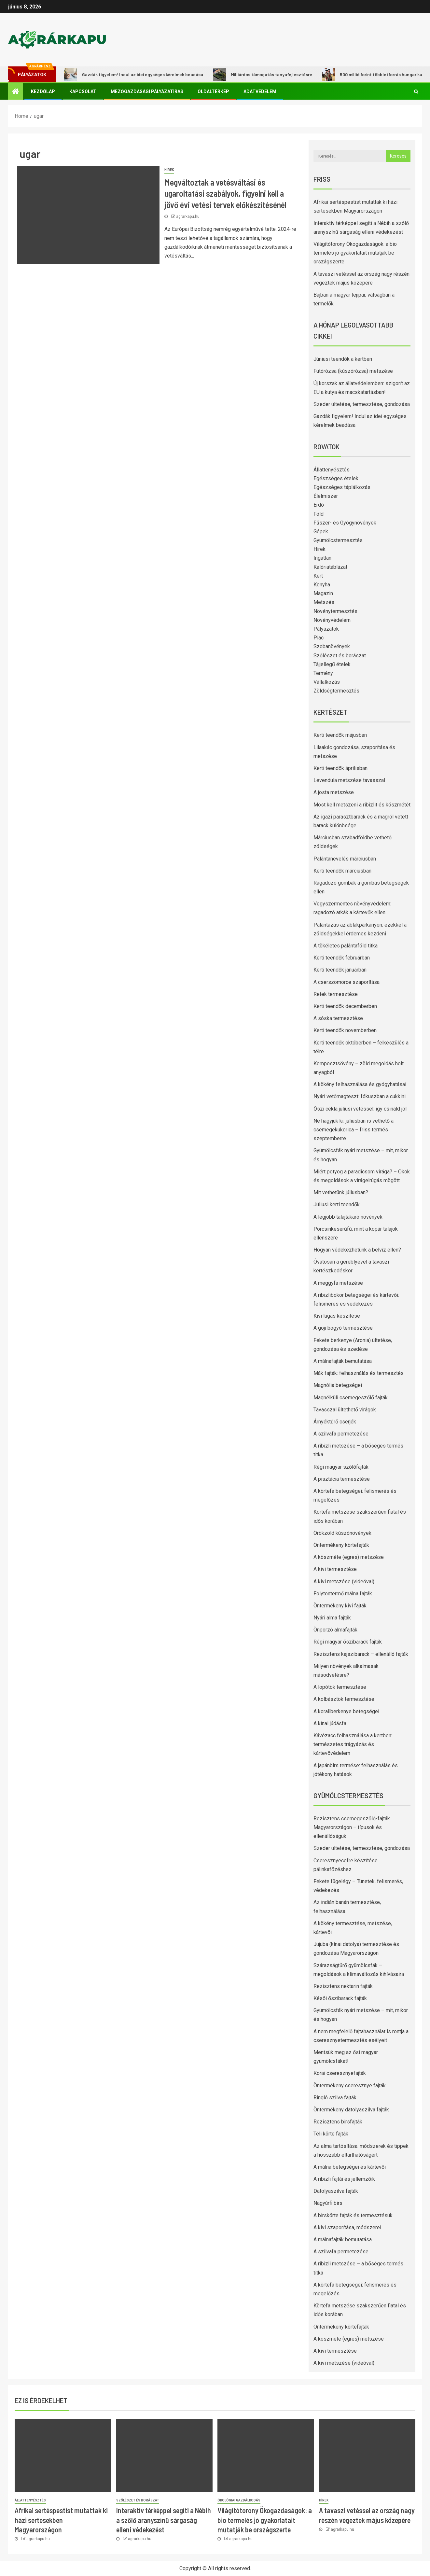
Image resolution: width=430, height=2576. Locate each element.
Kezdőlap (43, 91)
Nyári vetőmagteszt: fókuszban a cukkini (359, 1096)
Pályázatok (326, 629)
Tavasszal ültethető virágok (344, 1410)
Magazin (323, 593)
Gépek (320, 531)
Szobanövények (331, 646)
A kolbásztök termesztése (343, 1699)
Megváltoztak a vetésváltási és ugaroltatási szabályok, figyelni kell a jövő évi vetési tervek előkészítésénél (225, 193)
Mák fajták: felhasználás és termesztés (358, 1373)
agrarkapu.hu (188, 216)
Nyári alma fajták (332, 1618)
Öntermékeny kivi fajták (340, 1606)
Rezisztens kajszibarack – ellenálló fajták (360, 1654)
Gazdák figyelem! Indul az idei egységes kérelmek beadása (133, 74)
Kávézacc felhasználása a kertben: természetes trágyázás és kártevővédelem (352, 1744)
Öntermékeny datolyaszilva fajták (351, 2110)
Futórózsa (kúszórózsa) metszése (353, 371)
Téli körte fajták (330, 2134)
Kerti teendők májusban (340, 735)
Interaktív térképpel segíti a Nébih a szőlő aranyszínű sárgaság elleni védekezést (163, 2520)
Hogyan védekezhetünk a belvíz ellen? (357, 1250)
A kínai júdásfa (329, 1723)
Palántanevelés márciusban (344, 859)
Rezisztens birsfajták (337, 2122)
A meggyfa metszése (338, 1283)
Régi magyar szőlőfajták (340, 1467)
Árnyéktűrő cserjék (334, 1422)
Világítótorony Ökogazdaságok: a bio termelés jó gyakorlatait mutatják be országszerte (355, 253)
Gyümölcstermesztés (338, 540)
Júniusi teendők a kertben (342, 359)
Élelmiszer (325, 496)
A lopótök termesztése (339, 1687)
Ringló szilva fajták (334, 2097)
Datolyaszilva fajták (335, 2191)
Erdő (318, 505)
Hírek (169, 170)
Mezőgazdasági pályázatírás (147, 91)
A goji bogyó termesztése (343, 1328)
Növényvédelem (332, 620)
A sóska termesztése (338, 1018)
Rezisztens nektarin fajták (343, 1986)
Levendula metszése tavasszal (349, 780)
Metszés (323, 602)
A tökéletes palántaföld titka (345, 946)
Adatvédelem (259, 91)
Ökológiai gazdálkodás (238, 2500)
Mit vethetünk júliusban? (340, 1192)
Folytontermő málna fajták (342, 1593)
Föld (318, 514)
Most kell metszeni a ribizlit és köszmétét (361, 805)
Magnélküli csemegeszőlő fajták (350, 1397)
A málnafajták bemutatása (342, 1361)
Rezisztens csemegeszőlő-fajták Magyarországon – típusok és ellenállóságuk (351, 1827)
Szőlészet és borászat (339, 655)
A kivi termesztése (335, 1569)
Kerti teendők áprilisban (340, 768)
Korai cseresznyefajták (339, 2073)
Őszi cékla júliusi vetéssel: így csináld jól (360, 1109)
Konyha (321, 584)
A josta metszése (333, 792)
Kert (318, 576)
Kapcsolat (82, 91)
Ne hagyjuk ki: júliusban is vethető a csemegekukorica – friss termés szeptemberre (353, 1129)
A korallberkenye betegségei (346, 1711)
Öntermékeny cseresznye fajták (349, 2085)
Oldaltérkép (213, 91)
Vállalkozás (326, 682)
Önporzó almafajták (335, 1630)
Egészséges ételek (335, 478)
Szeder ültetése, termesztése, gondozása (361, 404)
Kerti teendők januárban (340, 970)
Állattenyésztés (331, 470)
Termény (323, 673)
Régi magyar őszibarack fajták (347, 1642)
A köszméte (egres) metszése (348, 1557)
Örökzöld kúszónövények (342, 1533)
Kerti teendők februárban (341, 958)
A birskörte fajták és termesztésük (353, 2215)
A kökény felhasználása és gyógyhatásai (359, 1084)
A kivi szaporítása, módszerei (347, 2227)
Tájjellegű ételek (332, 664)
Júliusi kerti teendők (336, 1204)
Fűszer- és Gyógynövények (344, 523)
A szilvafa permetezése (340, 1434)
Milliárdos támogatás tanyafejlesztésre (262, 74)
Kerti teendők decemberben (345, 1006)
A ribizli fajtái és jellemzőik (344, 2179)
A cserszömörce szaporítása (346, 982)
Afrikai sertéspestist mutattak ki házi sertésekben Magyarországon (61, 2520)
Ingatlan (322, 558)
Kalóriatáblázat (330, 567)
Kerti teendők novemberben (345, 1030)
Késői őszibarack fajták (340, 1998)
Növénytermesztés (335, 611)
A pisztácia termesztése (341, 1479)
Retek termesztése (335, 994)
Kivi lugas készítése (336, 1316)
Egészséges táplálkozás (341, 487)
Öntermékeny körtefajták (341, 1545)
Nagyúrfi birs (327, 2203)
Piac (318, 638)
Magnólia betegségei (337, 1385)
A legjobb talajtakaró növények (347, 1217)
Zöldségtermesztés (336, 691)
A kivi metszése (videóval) (343, 1581)
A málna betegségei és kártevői (349, 2167)
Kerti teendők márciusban (342, 871)
